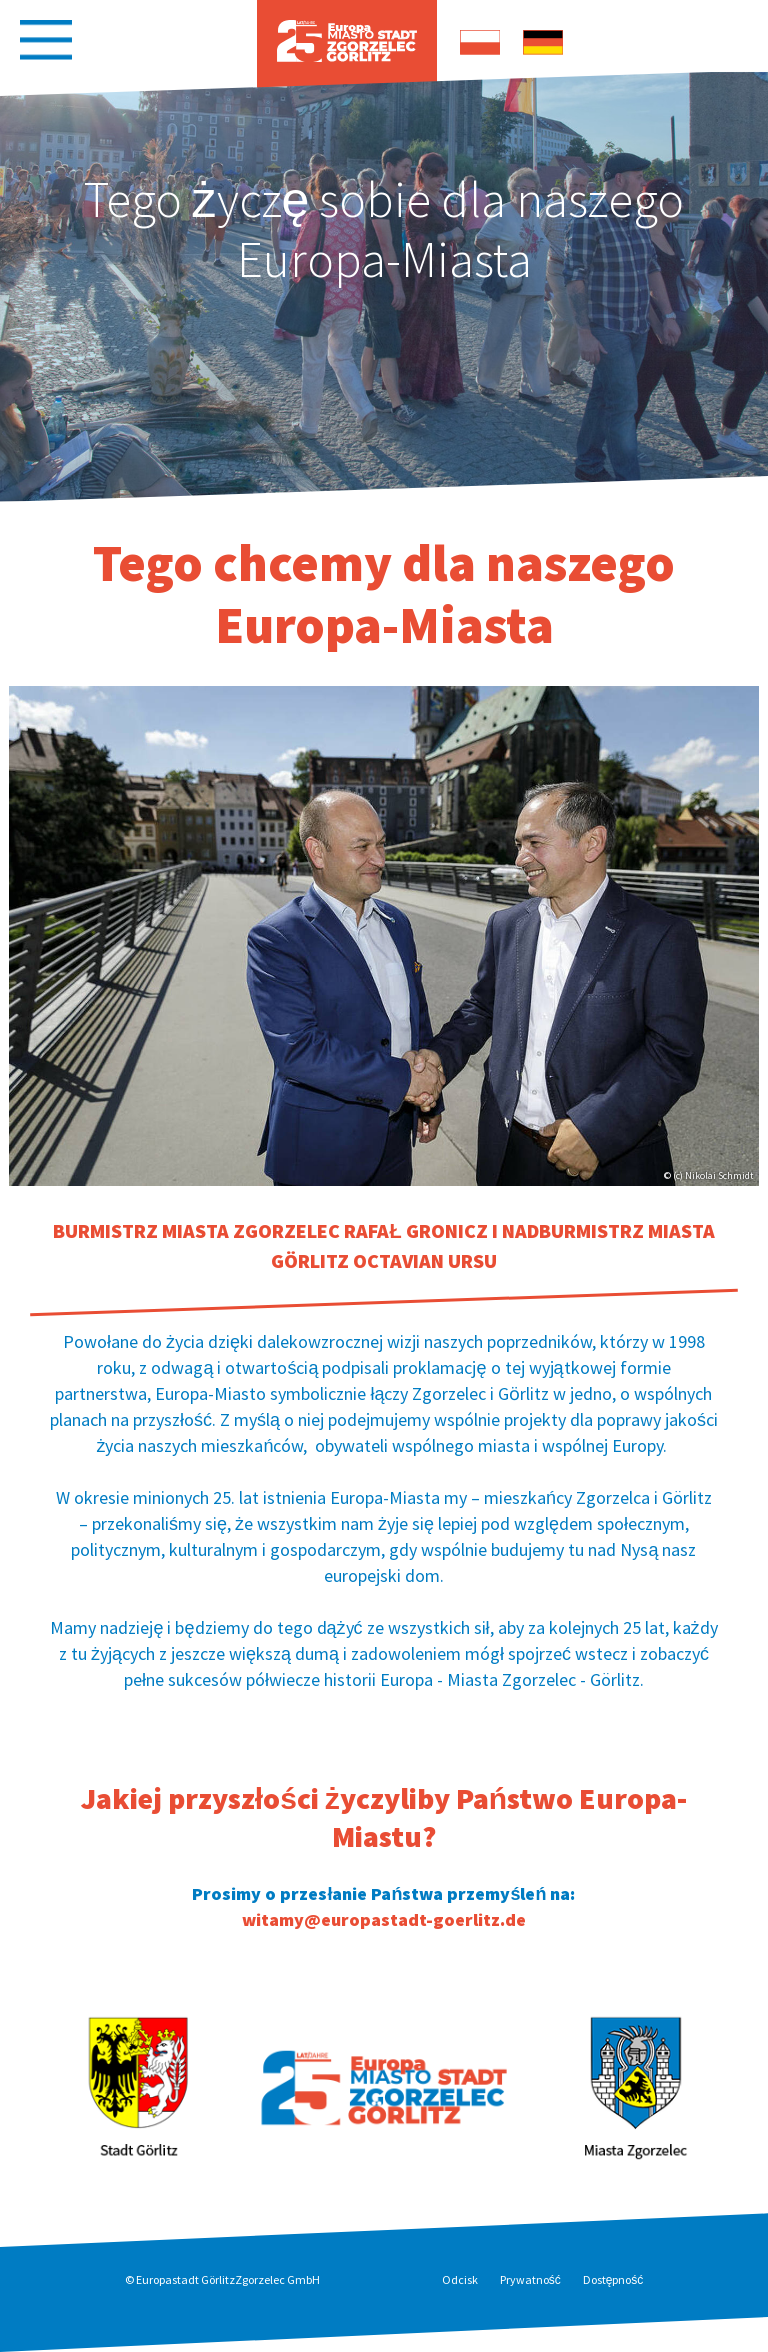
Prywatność (530, 2279)
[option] (384, 286)
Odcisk (460, 2279)
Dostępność (613, 2279)
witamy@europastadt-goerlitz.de (384, 1919)
